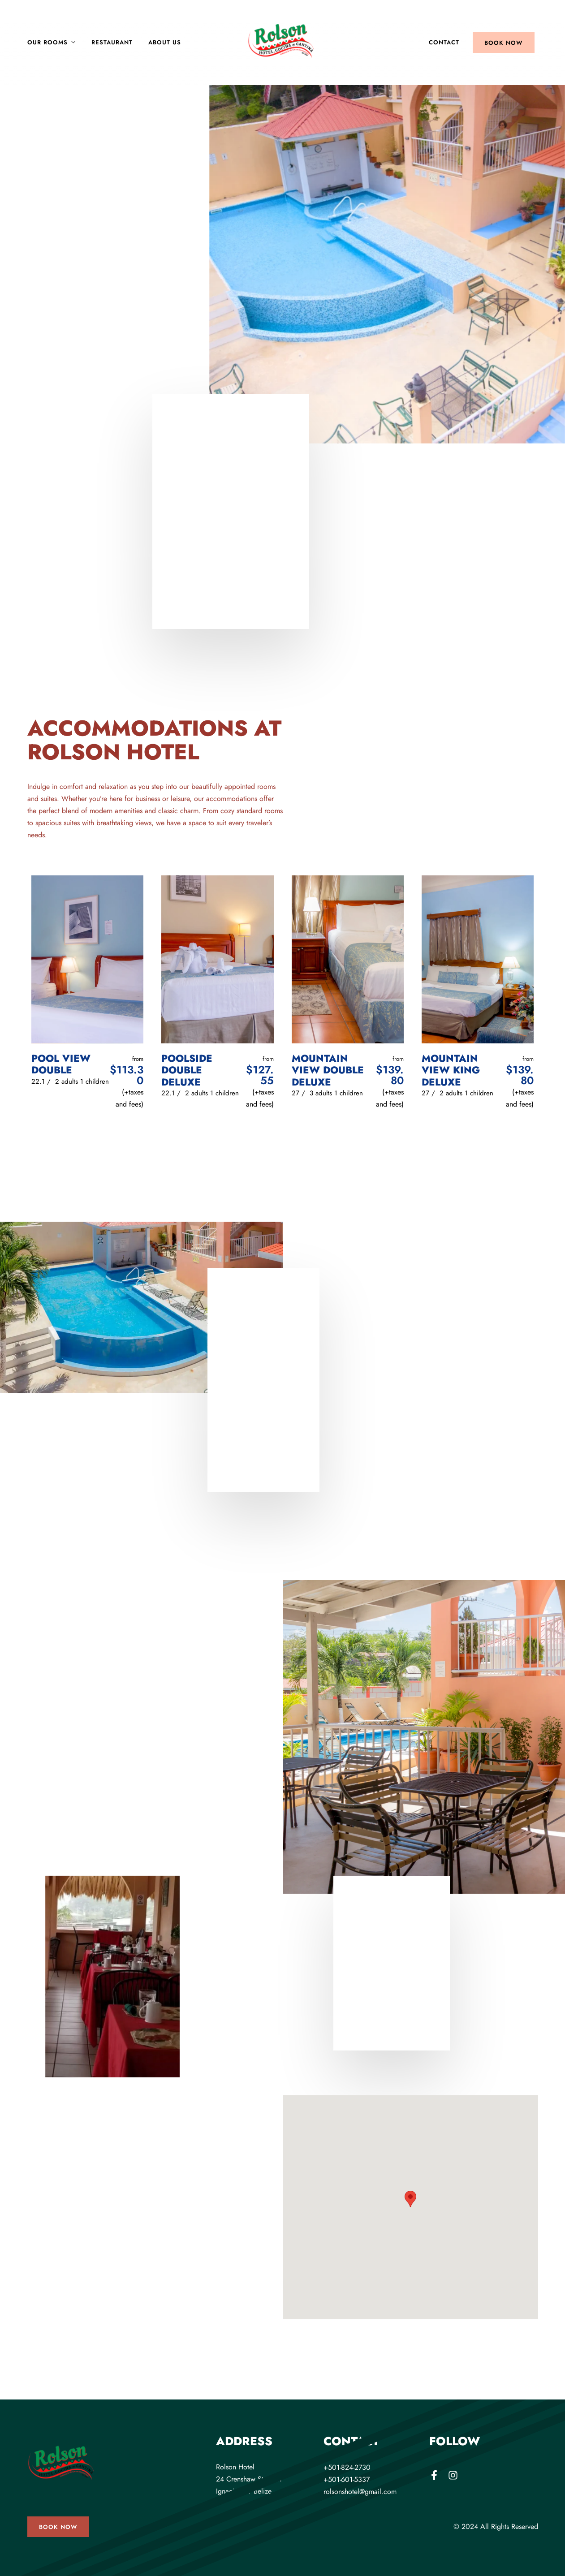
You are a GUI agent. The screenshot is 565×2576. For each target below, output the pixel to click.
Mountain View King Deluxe (451, 1070)
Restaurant (112, 42)
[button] (410, 2199)
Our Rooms (47, 42)
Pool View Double (61, 1064)
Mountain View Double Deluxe (328, 1070)
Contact (444, 42)
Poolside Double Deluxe (186, 1070)
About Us (164, 42)
